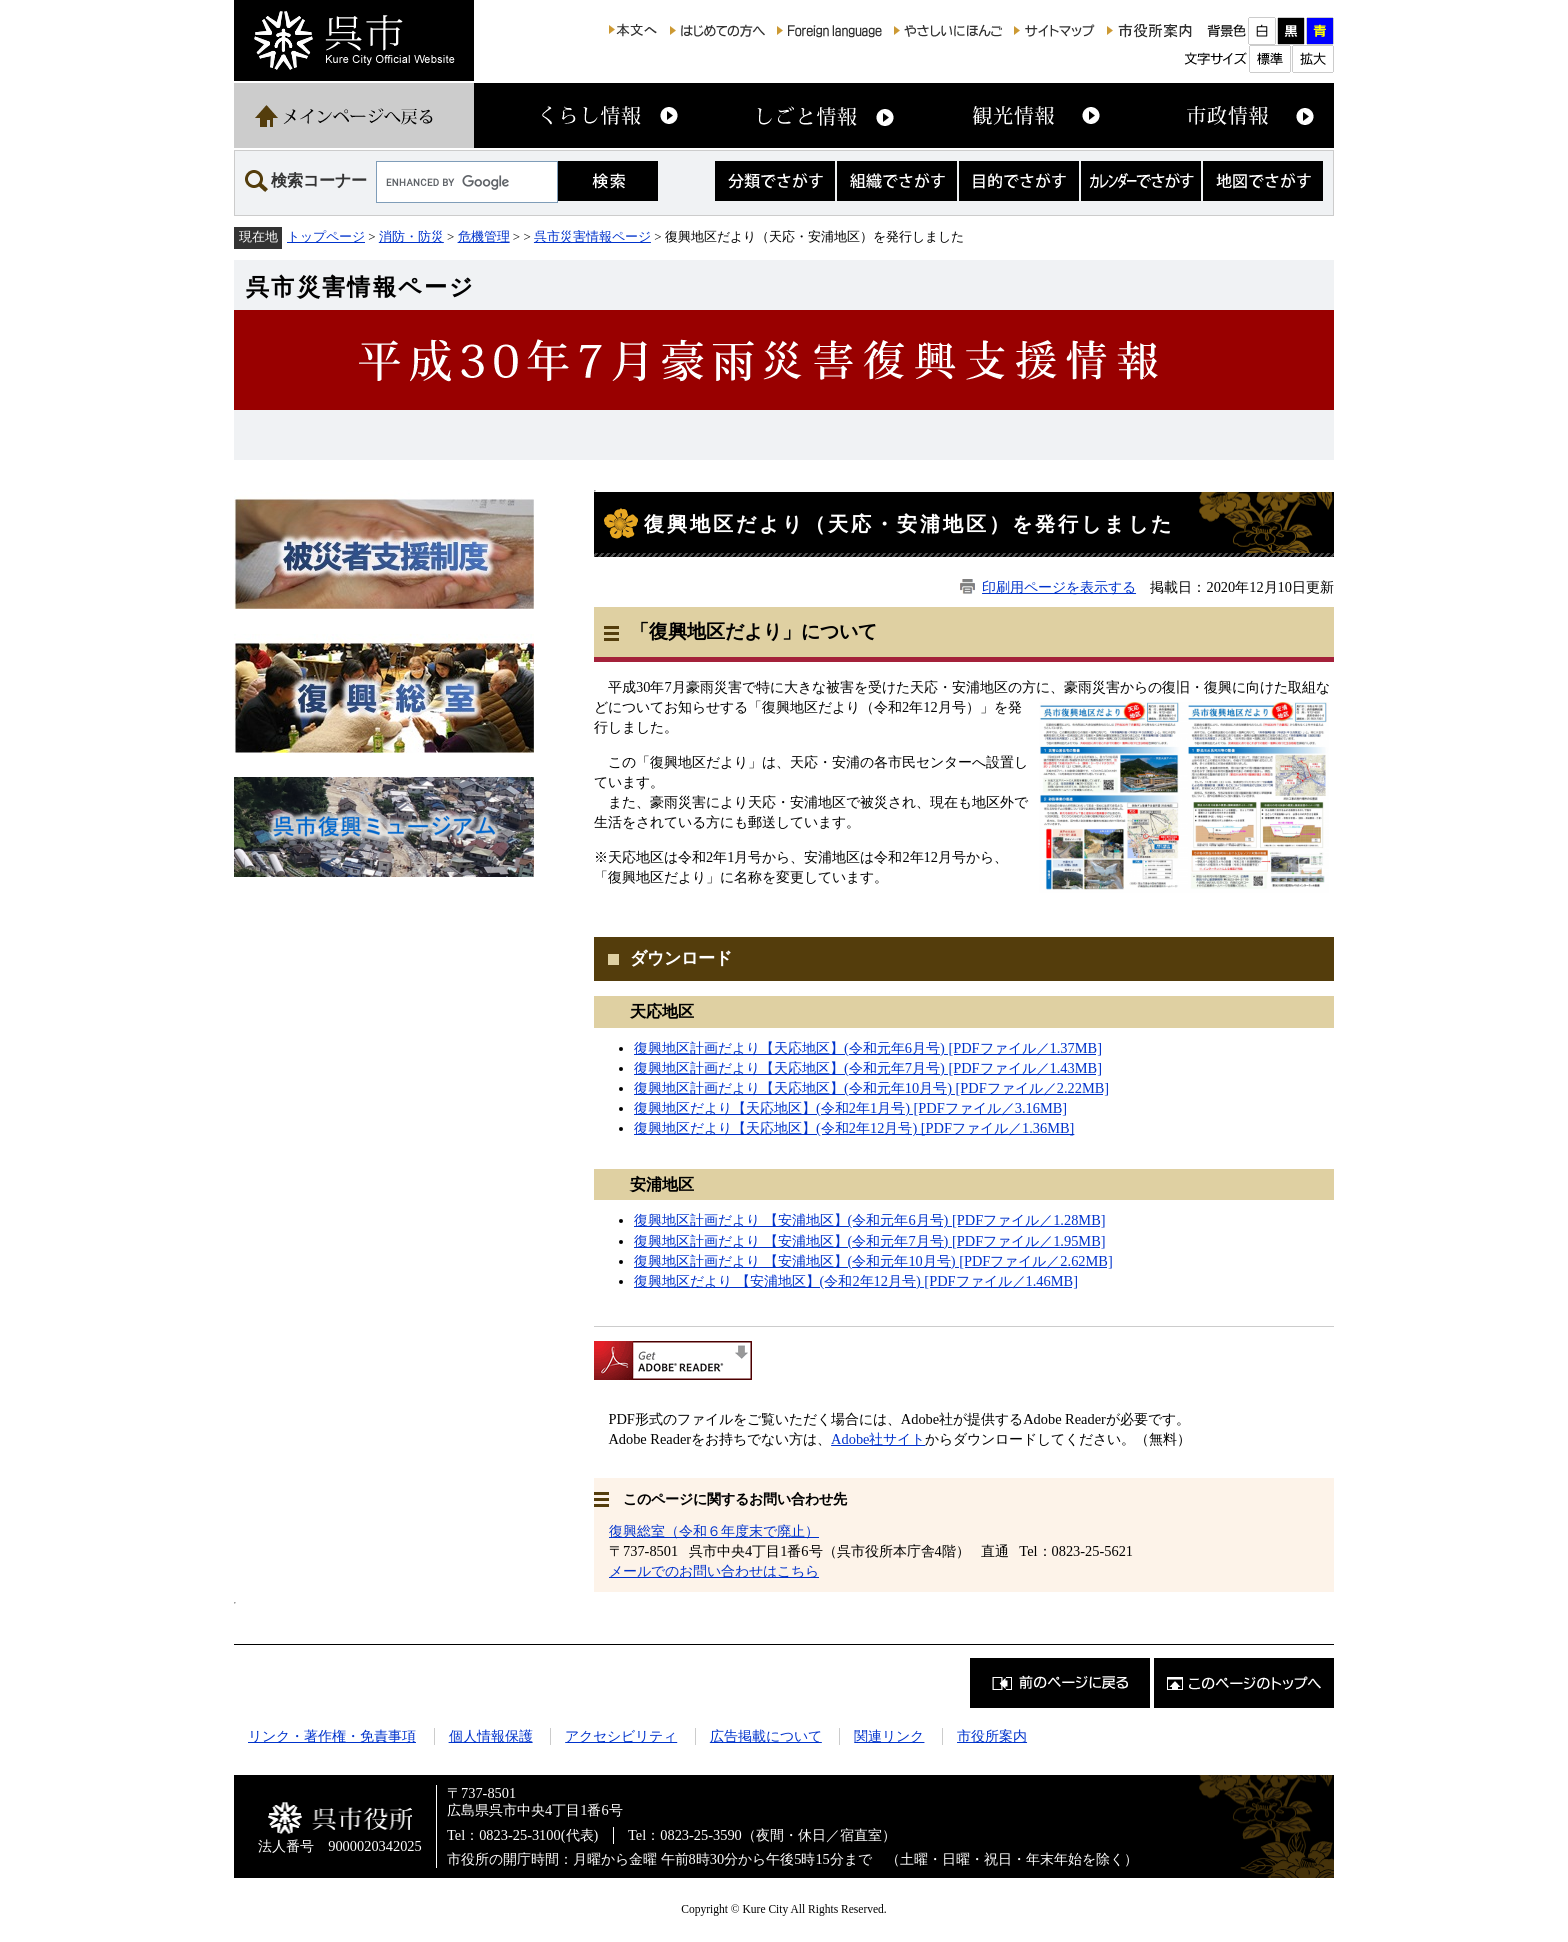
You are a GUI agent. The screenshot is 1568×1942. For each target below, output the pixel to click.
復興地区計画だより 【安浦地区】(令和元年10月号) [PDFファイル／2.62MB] (873, 1261)
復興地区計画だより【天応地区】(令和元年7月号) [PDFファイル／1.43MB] (868, 1068)
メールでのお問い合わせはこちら (714, 1571)
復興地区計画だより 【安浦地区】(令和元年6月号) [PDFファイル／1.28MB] (870, 1220)
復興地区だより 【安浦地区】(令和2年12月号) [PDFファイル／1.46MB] (856, 1281)
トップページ (326, 236)
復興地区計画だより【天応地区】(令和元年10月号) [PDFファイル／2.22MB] (871, 1088)
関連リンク (889, 1736)
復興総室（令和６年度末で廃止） (714, 1531)
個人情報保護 (491, 1736)
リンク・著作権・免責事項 (332, 1736)
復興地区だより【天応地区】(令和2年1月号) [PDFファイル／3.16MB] (850, 1108)
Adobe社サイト (878, 1439)
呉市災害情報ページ (592, 236)
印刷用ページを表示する (1059, 587)
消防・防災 (411, 236)
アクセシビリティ (621, 1736)
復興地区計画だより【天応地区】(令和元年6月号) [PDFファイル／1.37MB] (868, 1048)
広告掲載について (766, 1736)
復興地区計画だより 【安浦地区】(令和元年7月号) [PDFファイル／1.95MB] (870, 1241)
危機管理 (484, 236)
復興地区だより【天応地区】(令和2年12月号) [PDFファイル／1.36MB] (854, 1128)
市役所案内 (992, 1736)
